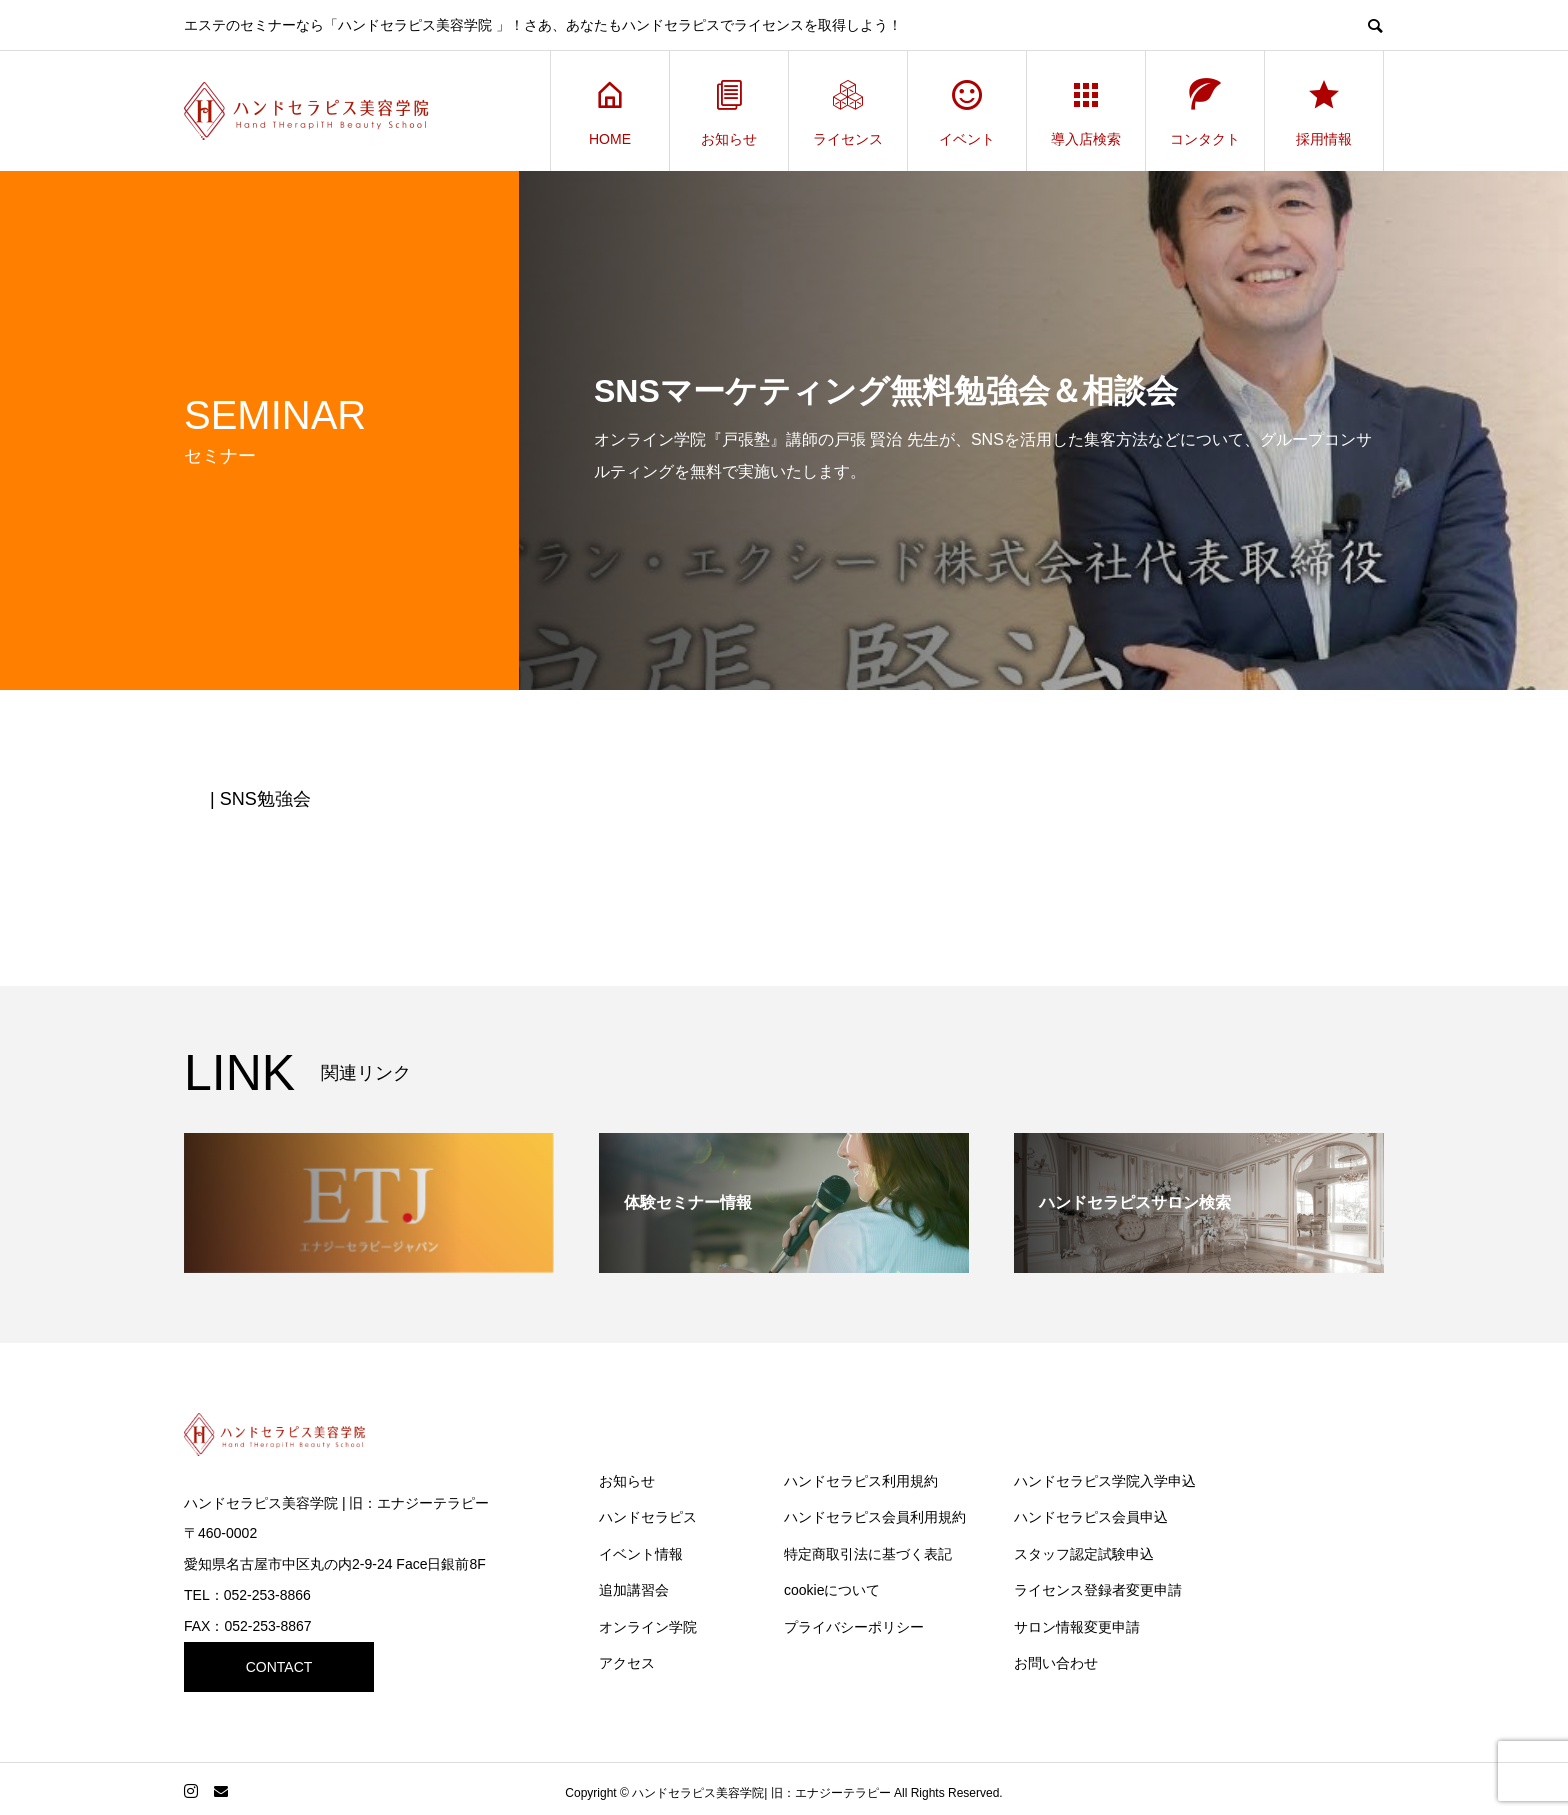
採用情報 (1324, 111)
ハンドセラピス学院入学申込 (1105, 1481)
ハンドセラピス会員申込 (1091, 1517)
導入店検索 (1086, 111)
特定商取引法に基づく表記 (868, 1554)
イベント (967, 111)
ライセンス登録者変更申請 (1098, 1590)
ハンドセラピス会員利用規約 (875, 1517)
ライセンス (848, 111)
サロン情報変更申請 (1077, 1627)
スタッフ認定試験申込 (1084, 1554)
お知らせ (729, 111)
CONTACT (279, 1667)
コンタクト (1205, 111)
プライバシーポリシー (854, 1627)
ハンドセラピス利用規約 (861, 1481)
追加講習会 (634, 1590)
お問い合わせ (1056, 1663)
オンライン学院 (648, 1627)
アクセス (627, 1663)
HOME (610, 111)
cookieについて (832, 1590)
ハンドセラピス (648, 1517)
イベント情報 (641, 1554)
